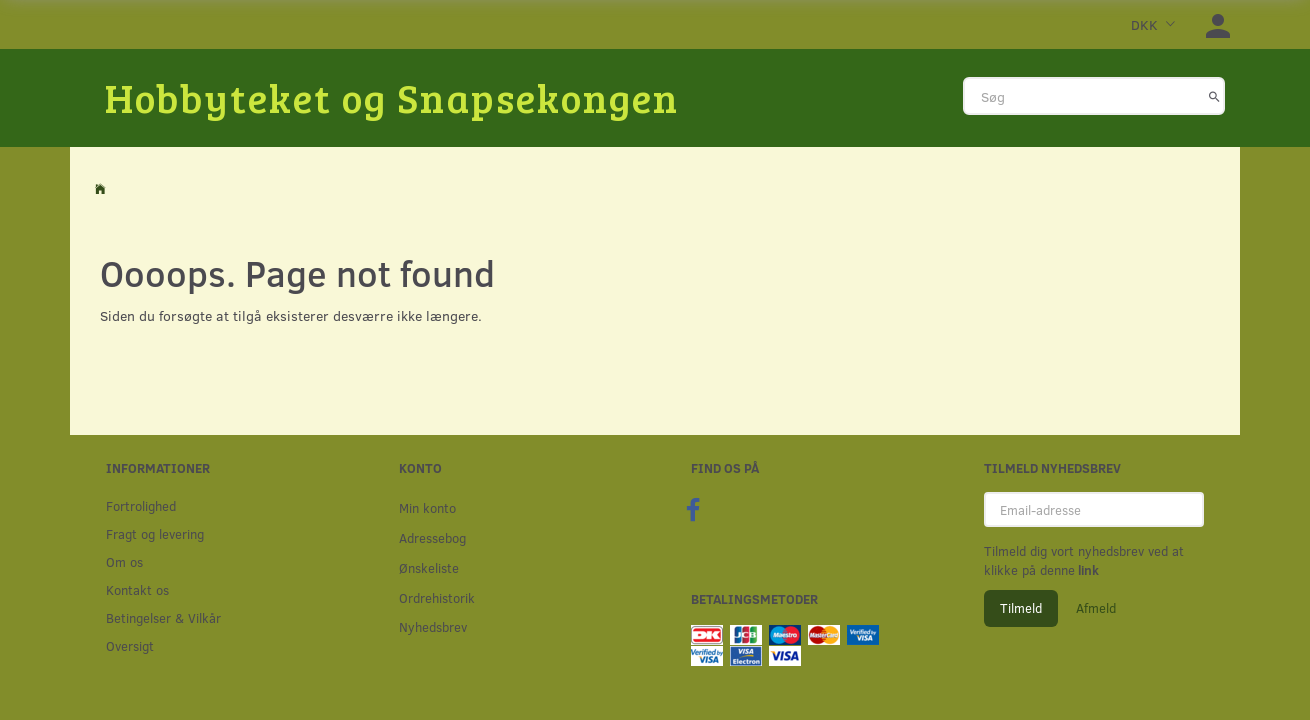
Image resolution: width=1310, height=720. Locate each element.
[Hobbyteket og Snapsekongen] (392, 97)
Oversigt (130, 645)
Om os (124, 561)
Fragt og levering (155, 533)
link (1087, 570)
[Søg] (1214, 96)
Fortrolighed (141, 505)
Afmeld (1096, 608)
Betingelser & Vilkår (163, 617)
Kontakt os (137, 589)
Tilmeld (1021, 608)
